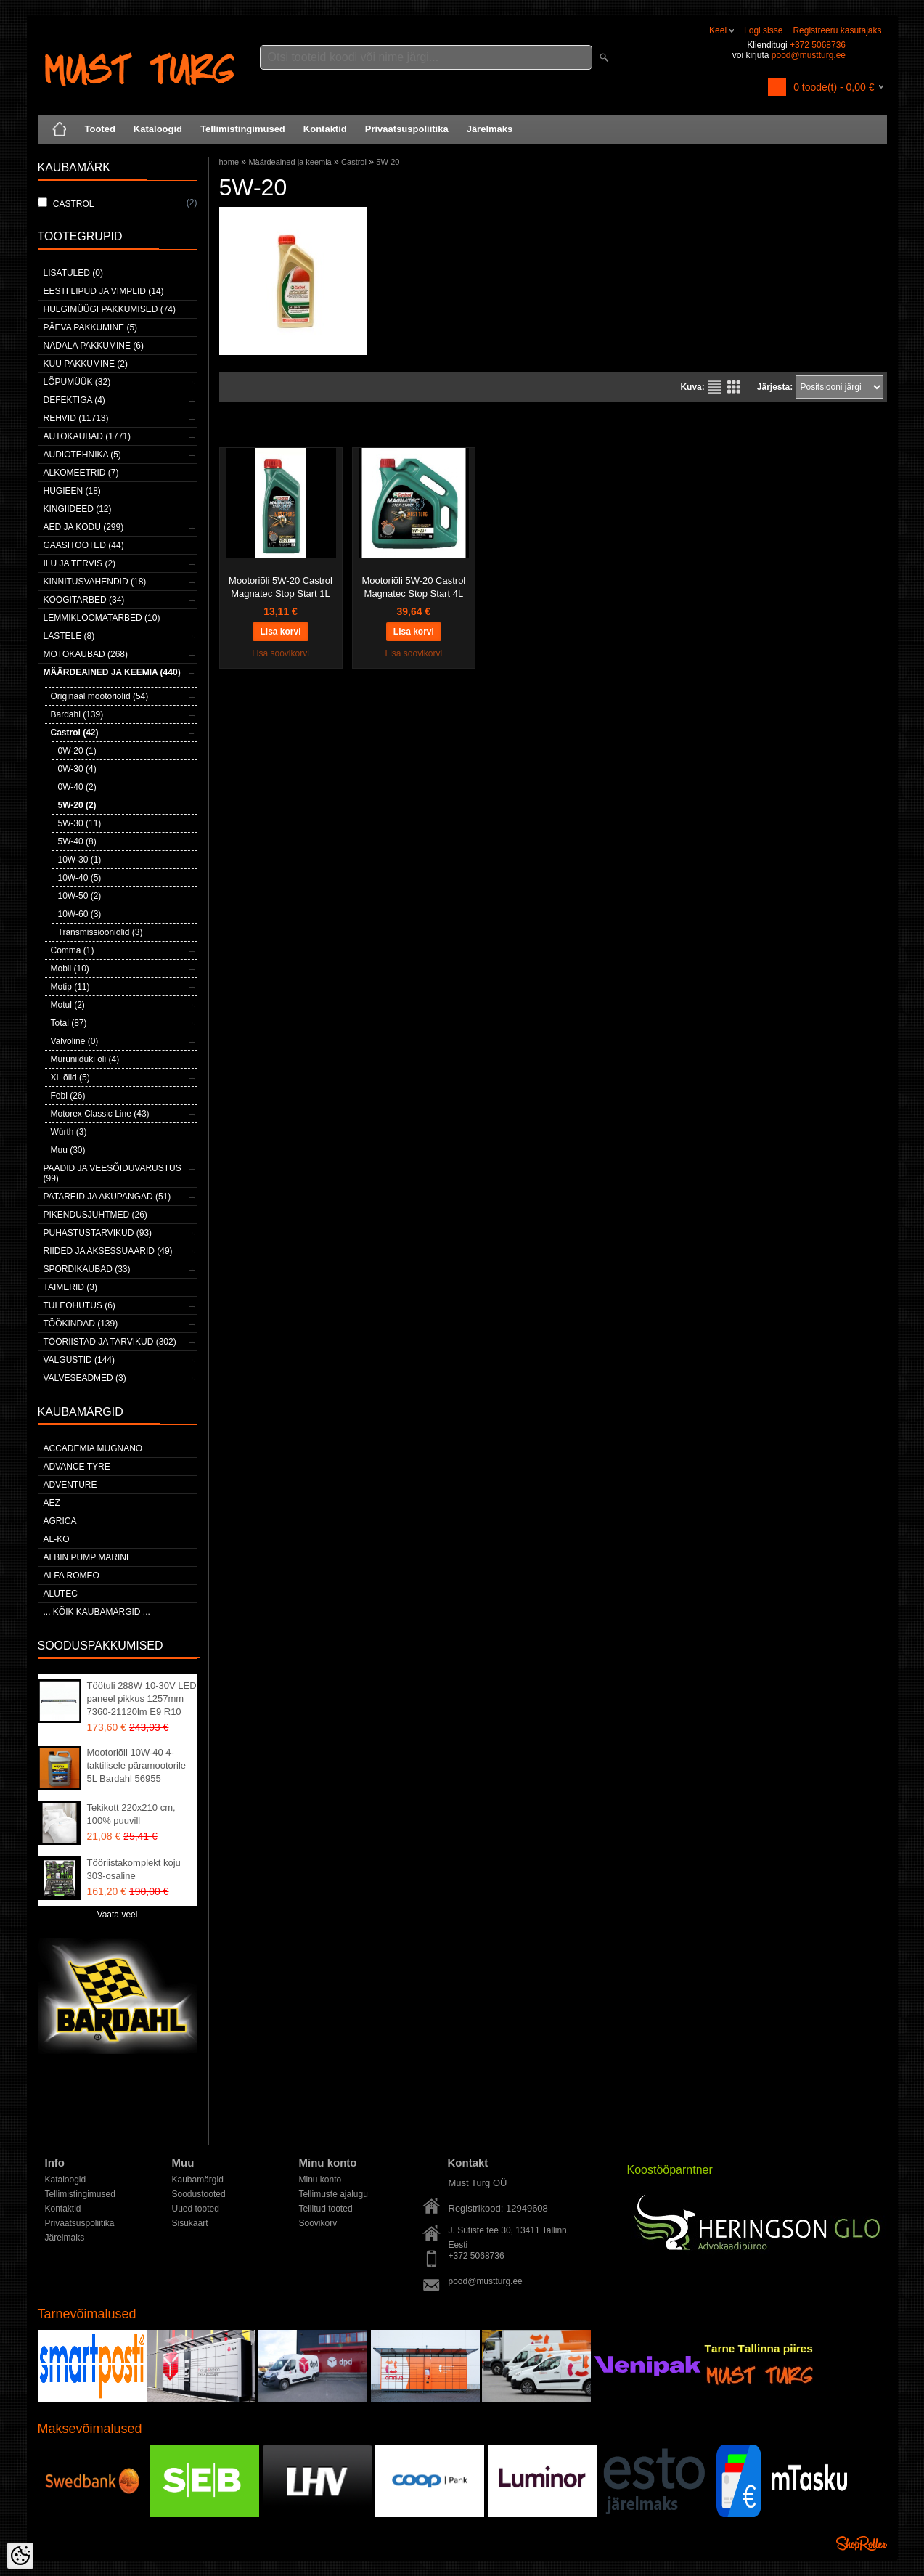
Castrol (354, 162)
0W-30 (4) (77, 769)
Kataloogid (158, 128)
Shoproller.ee (861, 2543)
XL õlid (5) (70, 1077)
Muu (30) (68, 1150)
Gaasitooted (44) (84, 545)
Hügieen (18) (72, 491)
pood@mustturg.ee (809, 55)
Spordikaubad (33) (87, 1269)
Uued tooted (195, 2209)
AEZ (52, 1503)
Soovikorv (318, 2223)
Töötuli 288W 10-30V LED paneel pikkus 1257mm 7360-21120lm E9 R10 (142, 1698)
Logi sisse (763, 30)
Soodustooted (199, 2194)
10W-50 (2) (80, 896)
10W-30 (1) (80, 860)
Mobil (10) (70, 968)
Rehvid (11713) (76, 418)
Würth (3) (69, 1132)
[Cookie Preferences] (20, 2556)
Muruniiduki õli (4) (85, 1059)
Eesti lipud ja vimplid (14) (104, 291)
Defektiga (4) (74, 400)
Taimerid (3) (70, 1287)
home (229, 162)
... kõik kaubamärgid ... (97, 1612)
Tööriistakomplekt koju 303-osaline (134, 1869)
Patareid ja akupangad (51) (107, 1196)
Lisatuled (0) (73, 273)
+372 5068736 (818, 45)
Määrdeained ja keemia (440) (112, 672)
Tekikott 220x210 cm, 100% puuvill (131, 1814)
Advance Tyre (77, 1467)
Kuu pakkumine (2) (86, 364)
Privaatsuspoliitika (407, 128)
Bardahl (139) (77, 714)
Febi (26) (68, 1096)
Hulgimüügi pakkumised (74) (110, 309)
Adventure (70, 1485)
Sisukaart (190, 2223)
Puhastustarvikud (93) (98, 1233)
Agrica (60, 1521)
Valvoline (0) (75, 1041)
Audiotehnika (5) (82, 454)
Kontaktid (325, 128)
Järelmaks (490, 128)
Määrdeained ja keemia (289, 162)
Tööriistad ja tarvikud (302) (110, 1342)
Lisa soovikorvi (280, 653)
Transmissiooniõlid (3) (100, 932)
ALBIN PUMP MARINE (88, 1557)
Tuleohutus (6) (79, 1305)
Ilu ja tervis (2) (80, 563)
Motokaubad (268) (86, 654)
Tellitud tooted (326, 2209)
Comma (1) (72, 950)
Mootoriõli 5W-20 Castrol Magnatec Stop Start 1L (280, 587)
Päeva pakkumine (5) (91, 327)
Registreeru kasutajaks (837, 30)
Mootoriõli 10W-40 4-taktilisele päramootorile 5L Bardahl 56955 (137, 1765)
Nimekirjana (714, 387)
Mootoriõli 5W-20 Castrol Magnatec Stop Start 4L (413, 587)
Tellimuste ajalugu (333, 2194)
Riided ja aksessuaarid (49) (108, 1251)
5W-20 (387, 162)
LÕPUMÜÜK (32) (77, 382)
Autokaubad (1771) (87, 436)
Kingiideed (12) (78, 509)
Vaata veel (117, 1914)
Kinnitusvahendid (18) (95, 581)
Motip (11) (70, 987)
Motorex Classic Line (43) (100, 1114)
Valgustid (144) (79, 1360)
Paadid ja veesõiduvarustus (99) (112, 1173)
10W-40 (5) (80, 878)
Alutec (61, 1594)
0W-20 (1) (77, 751)
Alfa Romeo (71, 1575)
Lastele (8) (69, 636)
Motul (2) (68, 1005)
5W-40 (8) (77, 841)
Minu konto (320, 2179)
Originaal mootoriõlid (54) (100, 696)
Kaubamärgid (198, 2179)
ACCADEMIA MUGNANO (93, 1448)
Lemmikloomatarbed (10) (102, 618)
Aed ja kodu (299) (84, 527)
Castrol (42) (75, 732)
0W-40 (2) (77, 787)
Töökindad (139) (81, 1323)
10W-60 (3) (80, 914)
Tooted (100, 128)
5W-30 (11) (80, 823)
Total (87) (69, 1023)
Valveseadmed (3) (85, 1378)
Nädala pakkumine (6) (94, 346)
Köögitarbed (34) (84, 600)
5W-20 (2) (77, 805)
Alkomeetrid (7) (81, 473)
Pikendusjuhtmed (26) (95, 1215)
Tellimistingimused (242, 128)
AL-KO (57, 1539)
